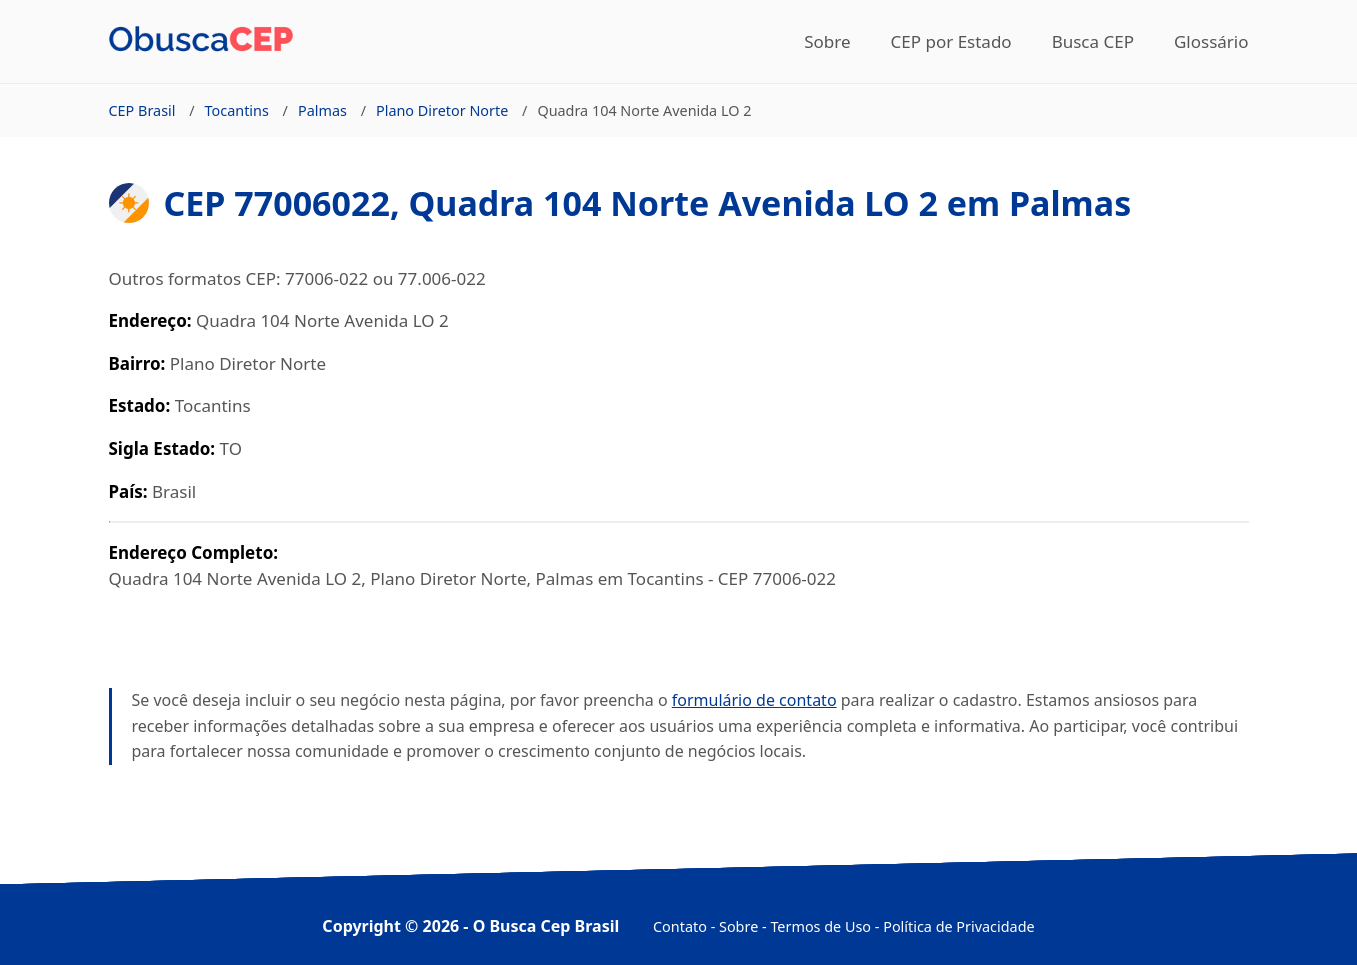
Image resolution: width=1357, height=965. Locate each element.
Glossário (1211, 41)
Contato (680, 926)
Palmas (322, 110)
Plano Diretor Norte (442, 110)
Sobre (827, 41)
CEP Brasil (142, 110)
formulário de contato (754, 700)
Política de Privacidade (958, 926)
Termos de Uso (820, 926)
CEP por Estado (951, 41)
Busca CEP (1093, 41)
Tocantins (237, 110)
